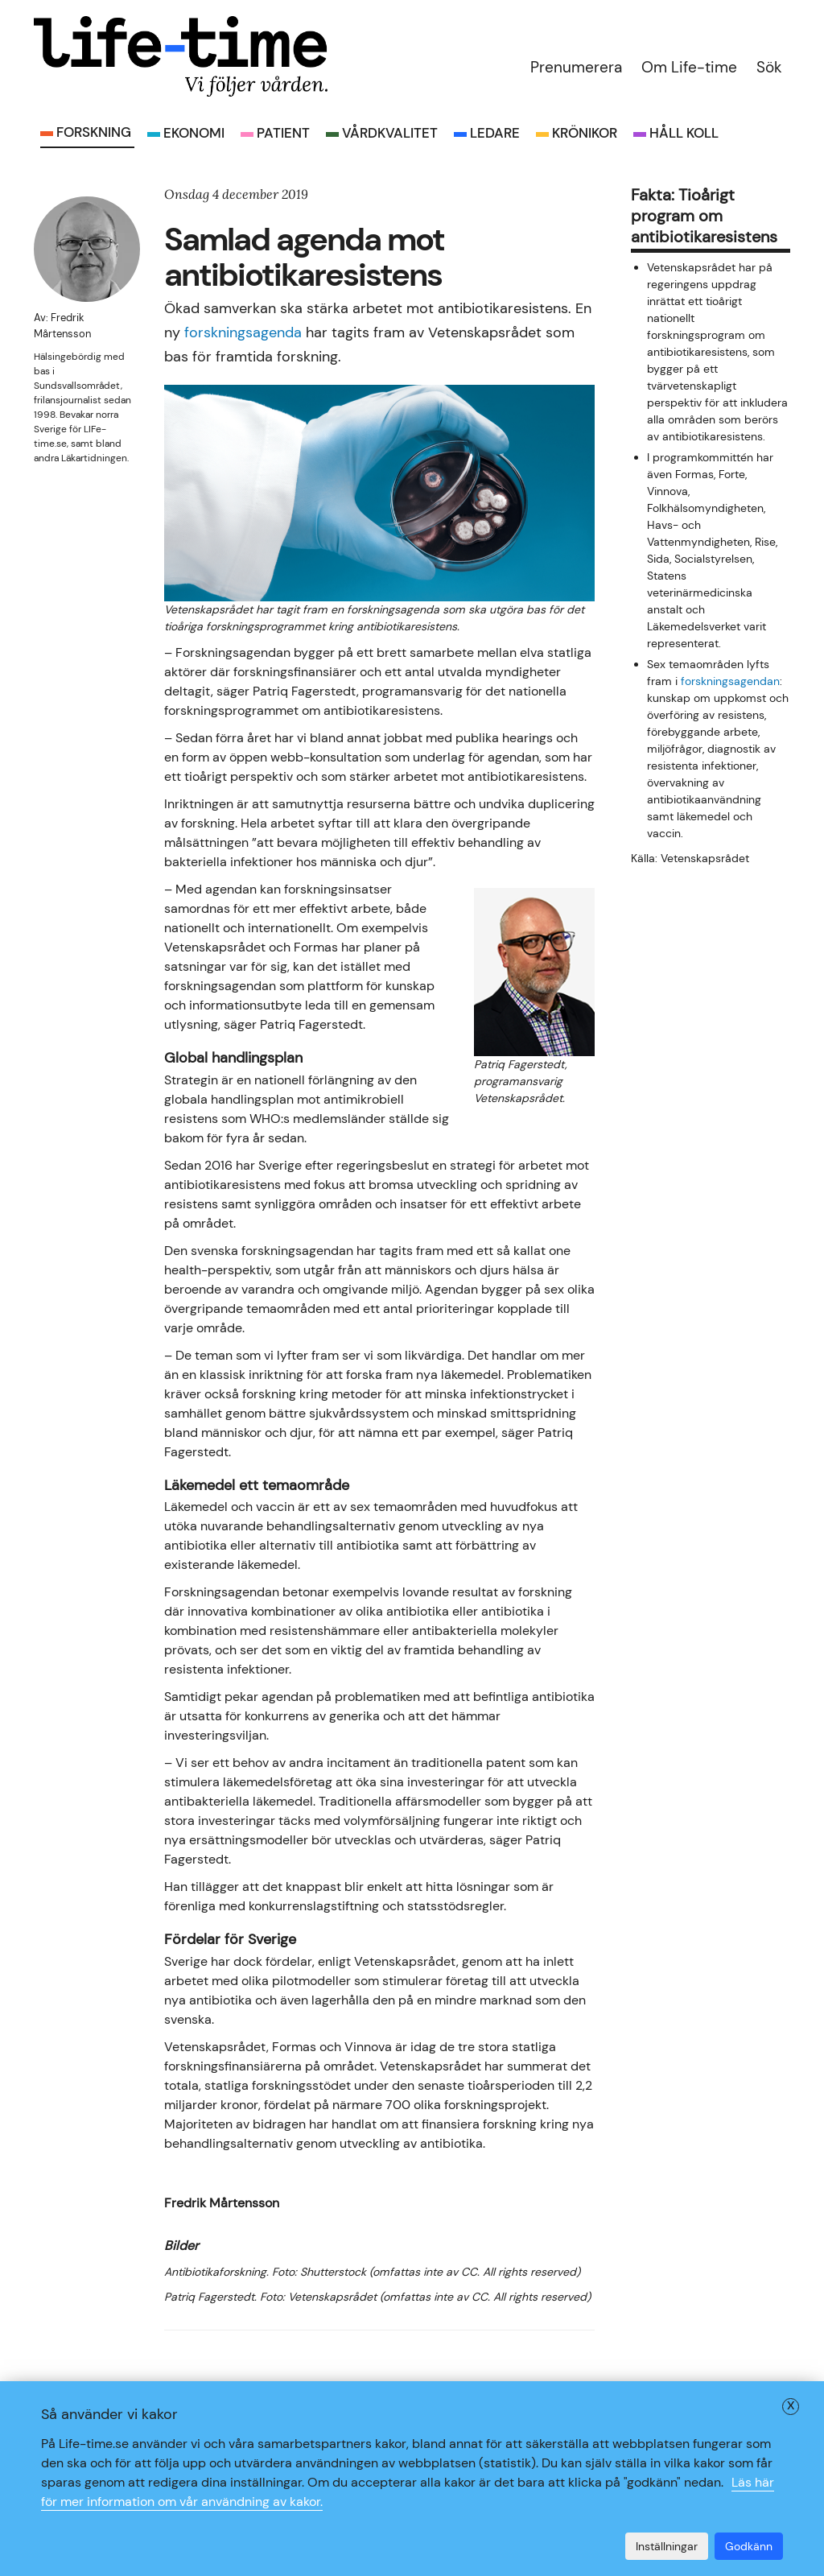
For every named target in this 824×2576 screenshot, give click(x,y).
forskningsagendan (730, 681)
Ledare (495, 133)
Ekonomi (194, 133)
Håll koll (684, 133)
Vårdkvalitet (390, 133)
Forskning (93, 132)
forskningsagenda (243, 332)
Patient (283, 133)
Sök (769, 67)
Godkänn (748, 2546)
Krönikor (584, 133)
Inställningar (667, 2546)
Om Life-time (689, 67)
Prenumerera (576, 67)
